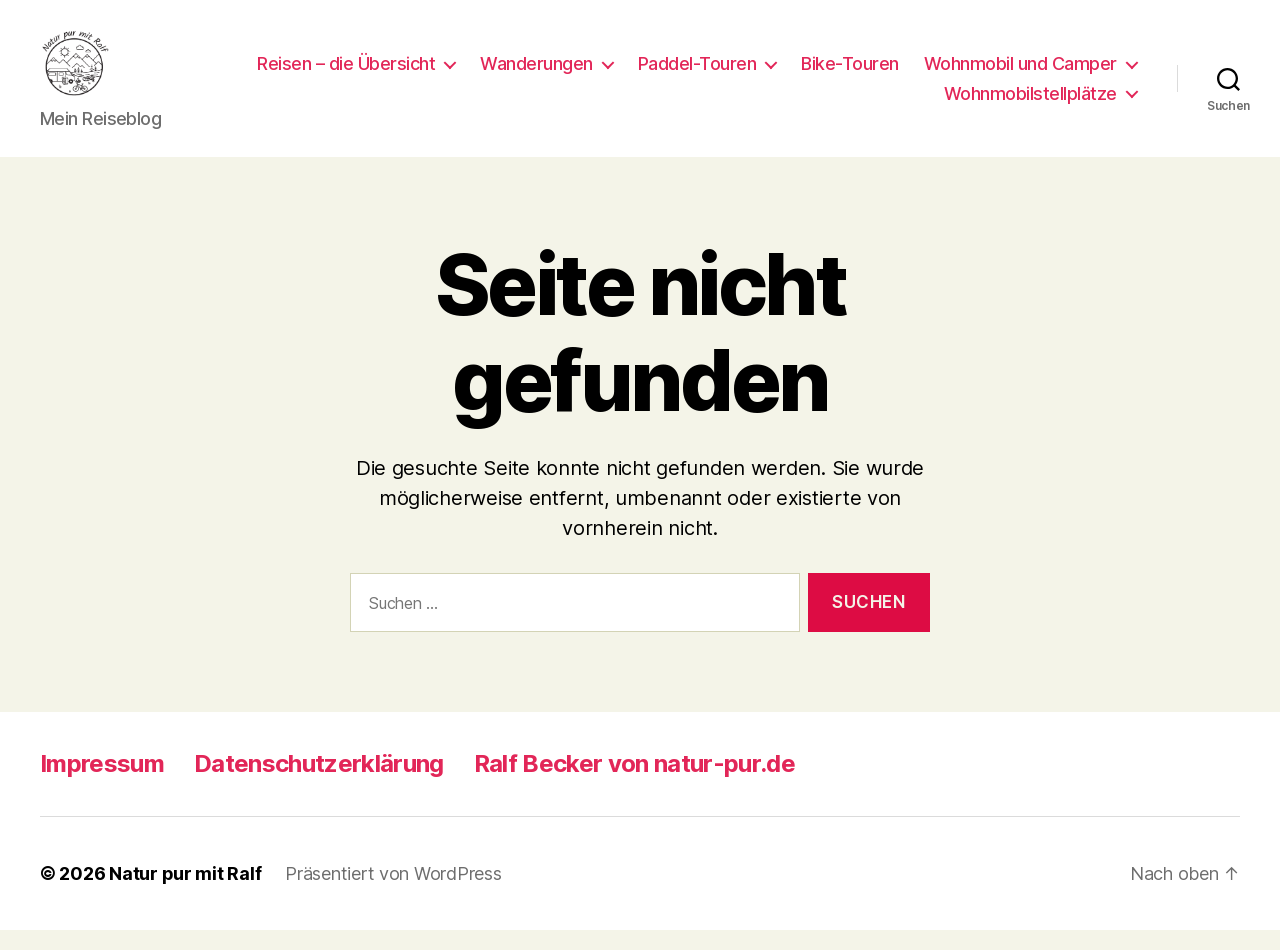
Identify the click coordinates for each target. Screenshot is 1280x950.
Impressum (102, 783)
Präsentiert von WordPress (393, 893)
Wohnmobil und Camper (802, 103)
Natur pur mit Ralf (185, 893)
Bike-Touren (1088, 73)
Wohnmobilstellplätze (1030, 103)
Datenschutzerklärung (319, 783)
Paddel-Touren (935, 73)
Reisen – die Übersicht (584, 73)
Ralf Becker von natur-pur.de (634, 783)
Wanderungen (774, 73)
